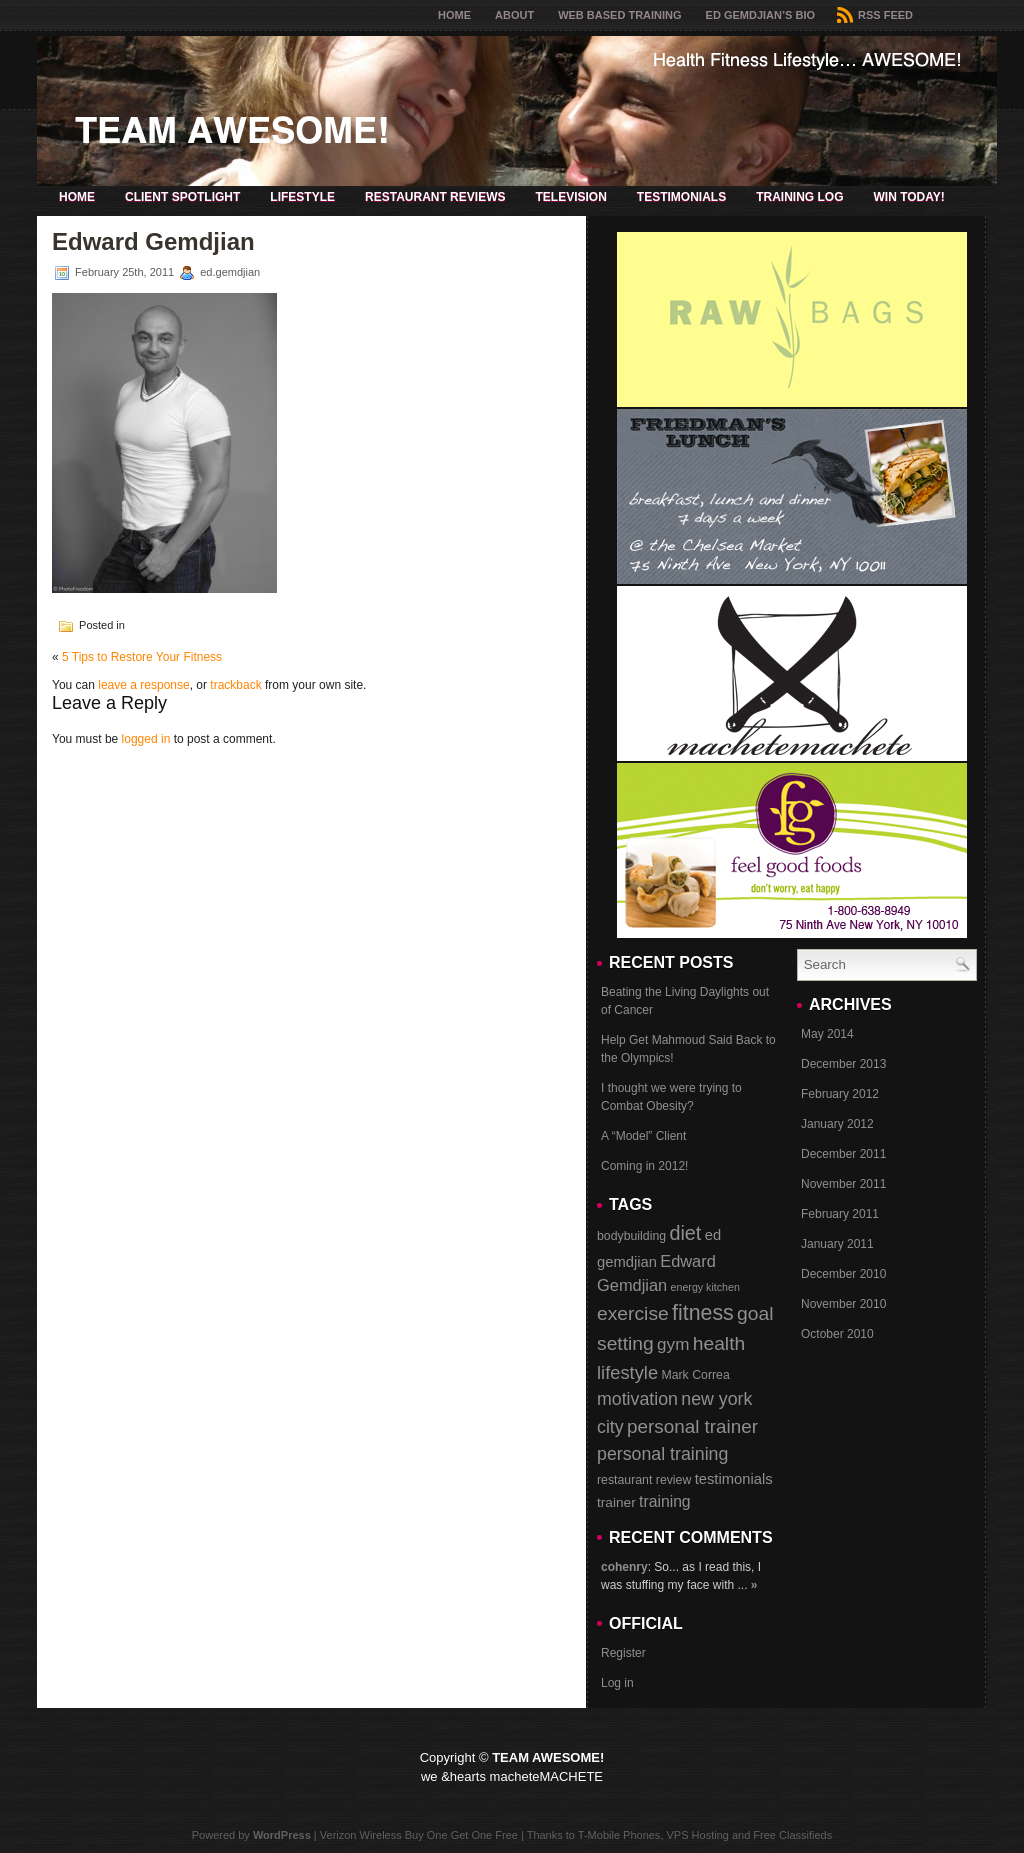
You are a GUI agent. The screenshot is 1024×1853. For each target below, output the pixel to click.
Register (623, 1653)
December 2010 (843, 1274)
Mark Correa (695, 1375)
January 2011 (837, 1244)
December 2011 (843, 1154)
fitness (703, 1313)
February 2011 (840, 1214)
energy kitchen (705, 1287)
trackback (235, 685)
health (719, 1343)
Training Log (799, 197)
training (665, 1501)
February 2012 (840, 1094)
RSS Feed (875, 15)
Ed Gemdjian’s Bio (760, 15)
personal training (662, 1454)
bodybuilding (631, 1236)
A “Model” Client (643, 1136)
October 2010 (837, 1334)
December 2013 (843, 1064)
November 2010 (843, 1304)
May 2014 (827, 1034)
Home (454, 15)
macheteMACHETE (546, 1776)
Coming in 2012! (644, 1166)
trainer (616, 1502)
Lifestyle (302, 197)
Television (570, 197)
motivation (637, 1399)
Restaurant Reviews (435, 197)
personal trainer (692, 1426)
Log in (617, 1683)
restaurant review (644, 1480)
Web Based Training (619, 15)
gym (673, 1344)
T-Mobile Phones (619, 1835)
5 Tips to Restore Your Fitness (142, 657)
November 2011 (843, 1184)
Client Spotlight (182, 197)
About (514, 15)
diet (685, 1233)
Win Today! (908, 197)
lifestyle (627, 1372)
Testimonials (681, 197)
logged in (146, 739)
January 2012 (837, 1124)
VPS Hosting (698, 1835)
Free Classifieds (792, 1835)
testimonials (734, 1479)
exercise (633, 1313)
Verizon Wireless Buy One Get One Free (419, 1835)
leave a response (143, 685)
